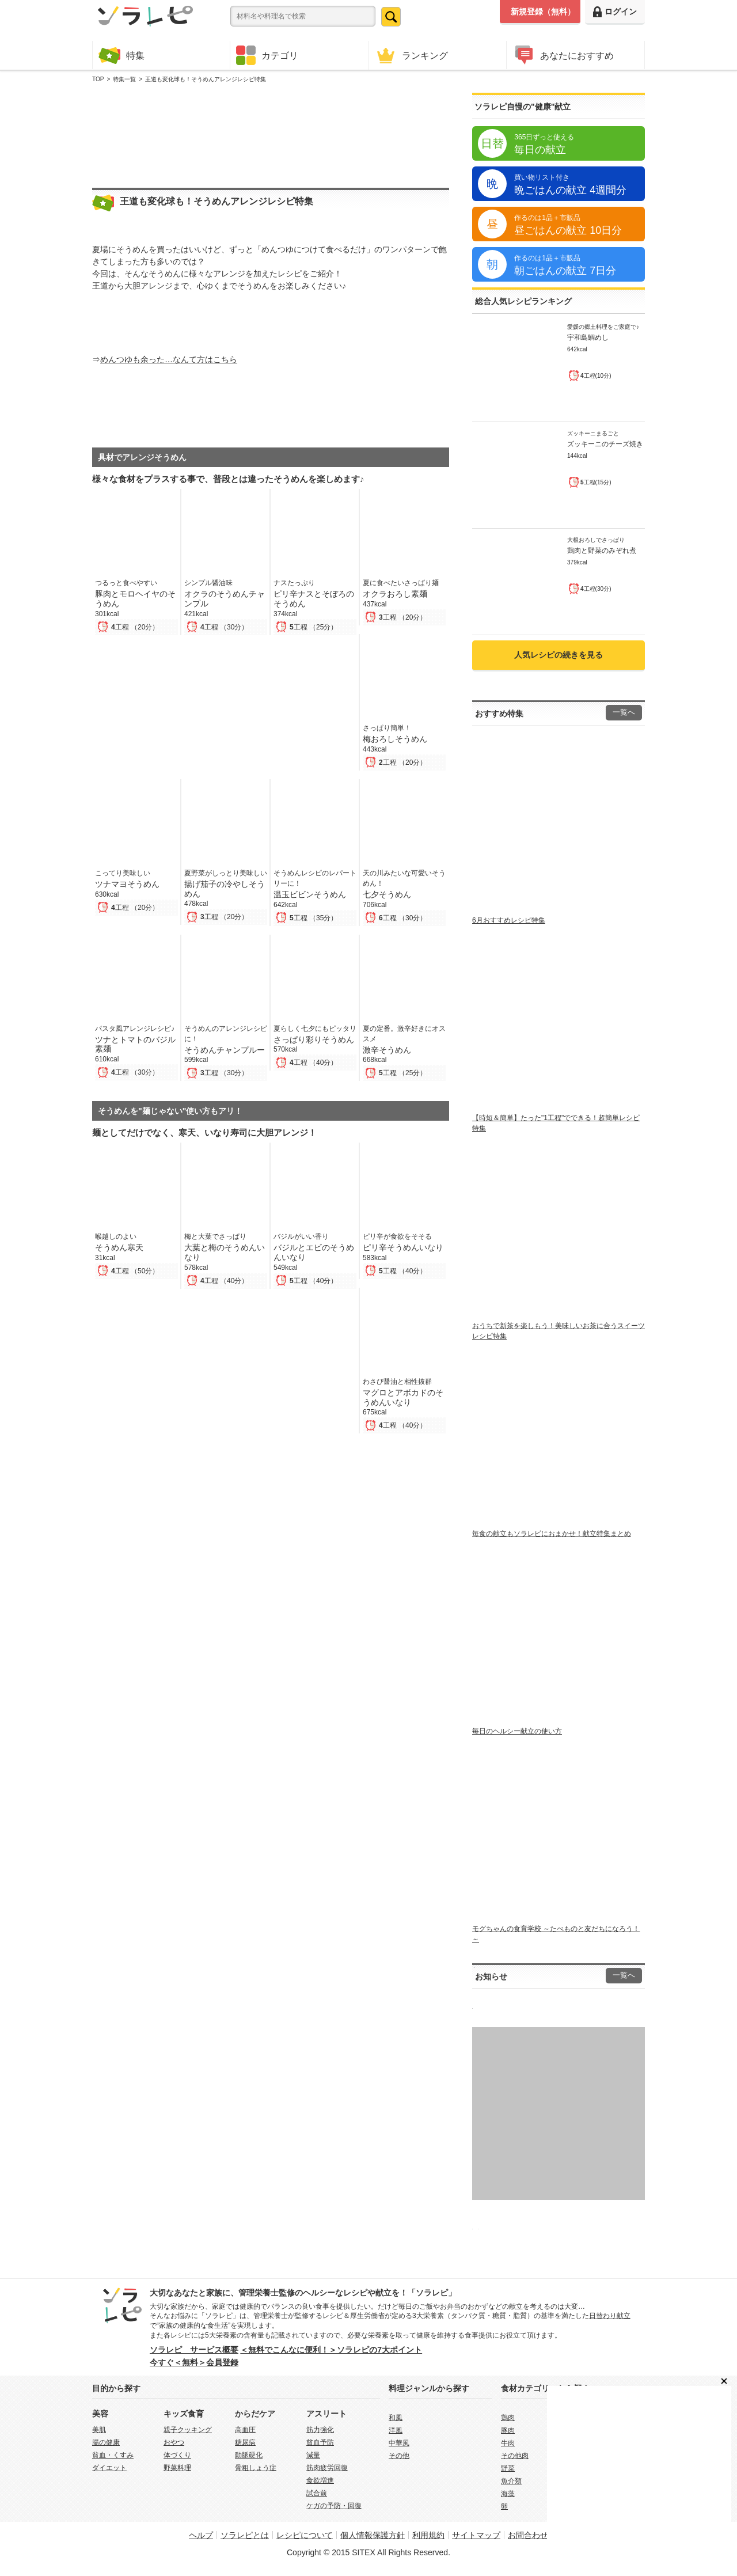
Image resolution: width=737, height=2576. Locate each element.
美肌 (99, 2430)
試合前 (316, 2493)
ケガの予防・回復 (334, 2506)
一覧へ (624, 712)
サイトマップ (476, 2535)
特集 (121, 55)
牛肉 (508, 2443)
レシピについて (304, 2535)
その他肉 (515, 2456)
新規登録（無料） (543, 11)
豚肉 (508, 2430)
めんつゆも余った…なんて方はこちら (168, 359)
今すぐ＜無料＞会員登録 (194, 2362)
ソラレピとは (245, 2535)
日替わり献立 (609, 2316)
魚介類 (511, 2481)
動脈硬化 (249, 2455)
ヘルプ (201, 2535)
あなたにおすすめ (563, 55)
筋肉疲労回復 (327, 2468)
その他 (399, 2456)
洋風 (395, 2430)
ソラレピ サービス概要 (194, 2349)
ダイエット (109, 2468)
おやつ (174, 2442)
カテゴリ (267, 55)
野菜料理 (177, 2468)
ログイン (615, 11)
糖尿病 (245, 2442)
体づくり (177, 2455)
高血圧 (245, 2430)
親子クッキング (188, 2430)
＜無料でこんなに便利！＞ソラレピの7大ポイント (331, 2349)
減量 (313, 2455)
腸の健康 (106, 2442)
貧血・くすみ (113, 2455)
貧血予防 (320, 2442)
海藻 (508, 2494)
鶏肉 (508, 2418)
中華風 (399, 2443)
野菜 (508, 2468)
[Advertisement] (270, 133)
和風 (395, 2418)
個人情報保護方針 (372, 2535)
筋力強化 (320, 2430)
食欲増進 (320, 2480)
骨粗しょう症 (255, 2468)
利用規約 (428, 2535)
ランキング (411, 55)
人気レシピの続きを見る (558, 654)
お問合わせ (528, 2535)
